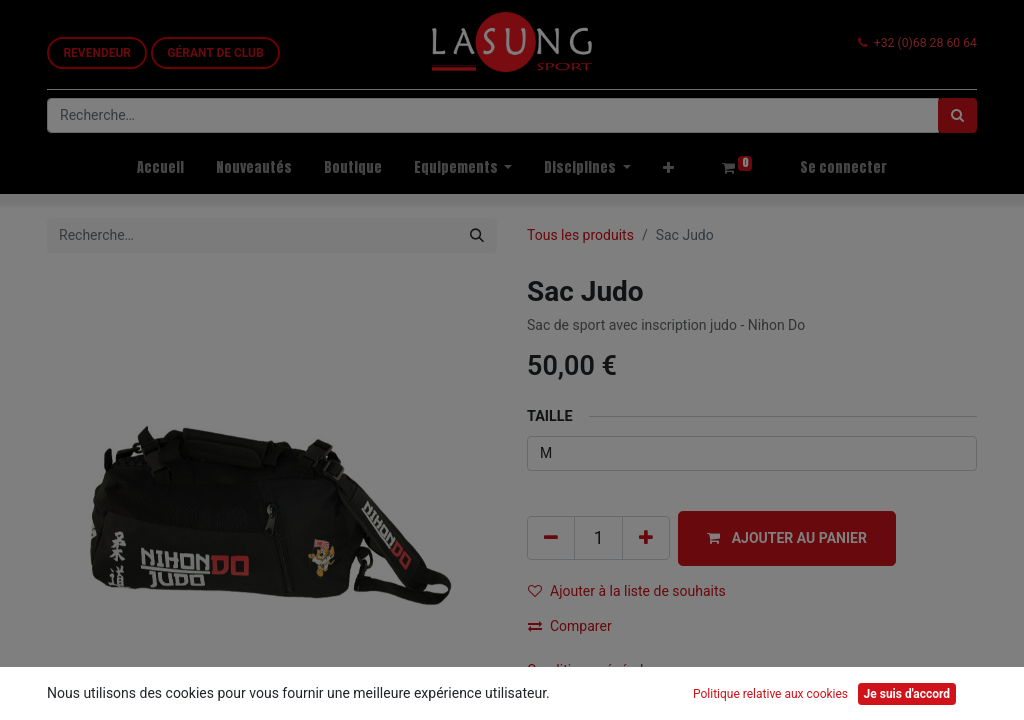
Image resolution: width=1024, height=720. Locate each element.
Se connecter (843, 167)
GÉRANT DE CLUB (215, 53)
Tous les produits (580, 235)
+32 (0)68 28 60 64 (925, 43)
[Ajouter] (646, 538)
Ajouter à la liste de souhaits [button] (627, 591)
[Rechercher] (957, 115)
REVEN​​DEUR (97, 53)
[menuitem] (160, 167)
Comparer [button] (570, 626)
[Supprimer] (551, 538)
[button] (668, 167)
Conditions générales (592, 670)
